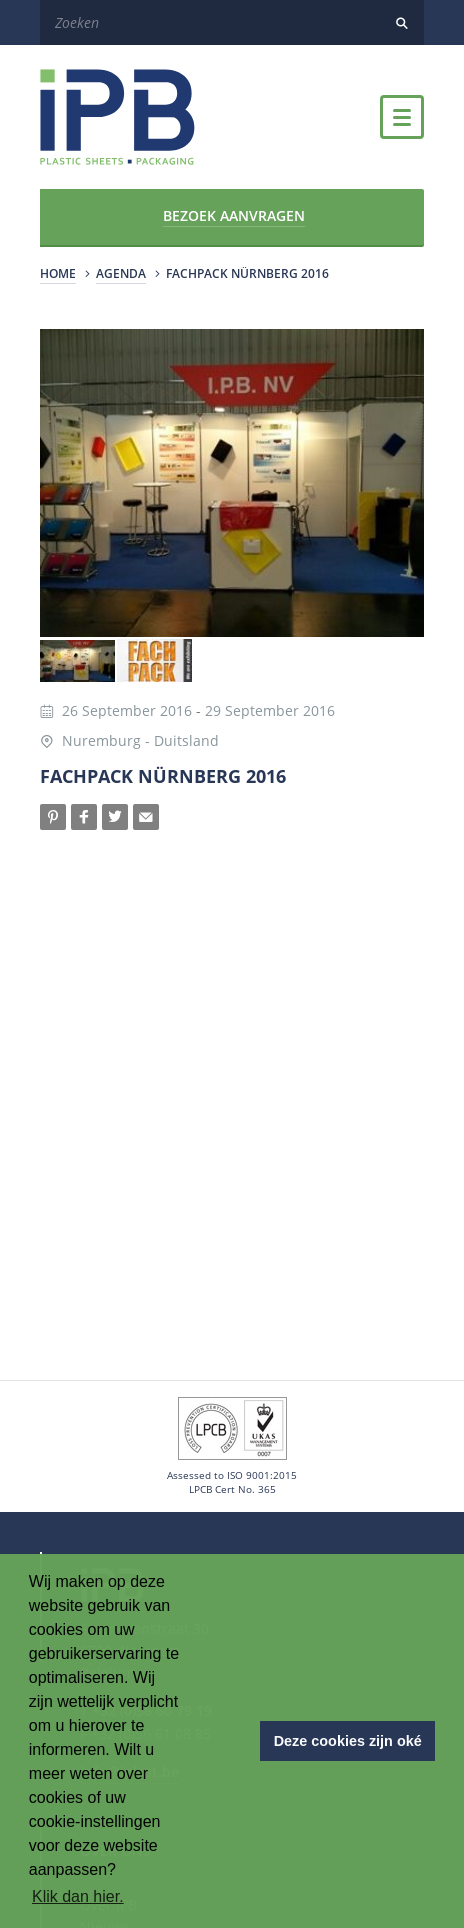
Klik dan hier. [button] (78, 1896)
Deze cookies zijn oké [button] (348, 1741)
